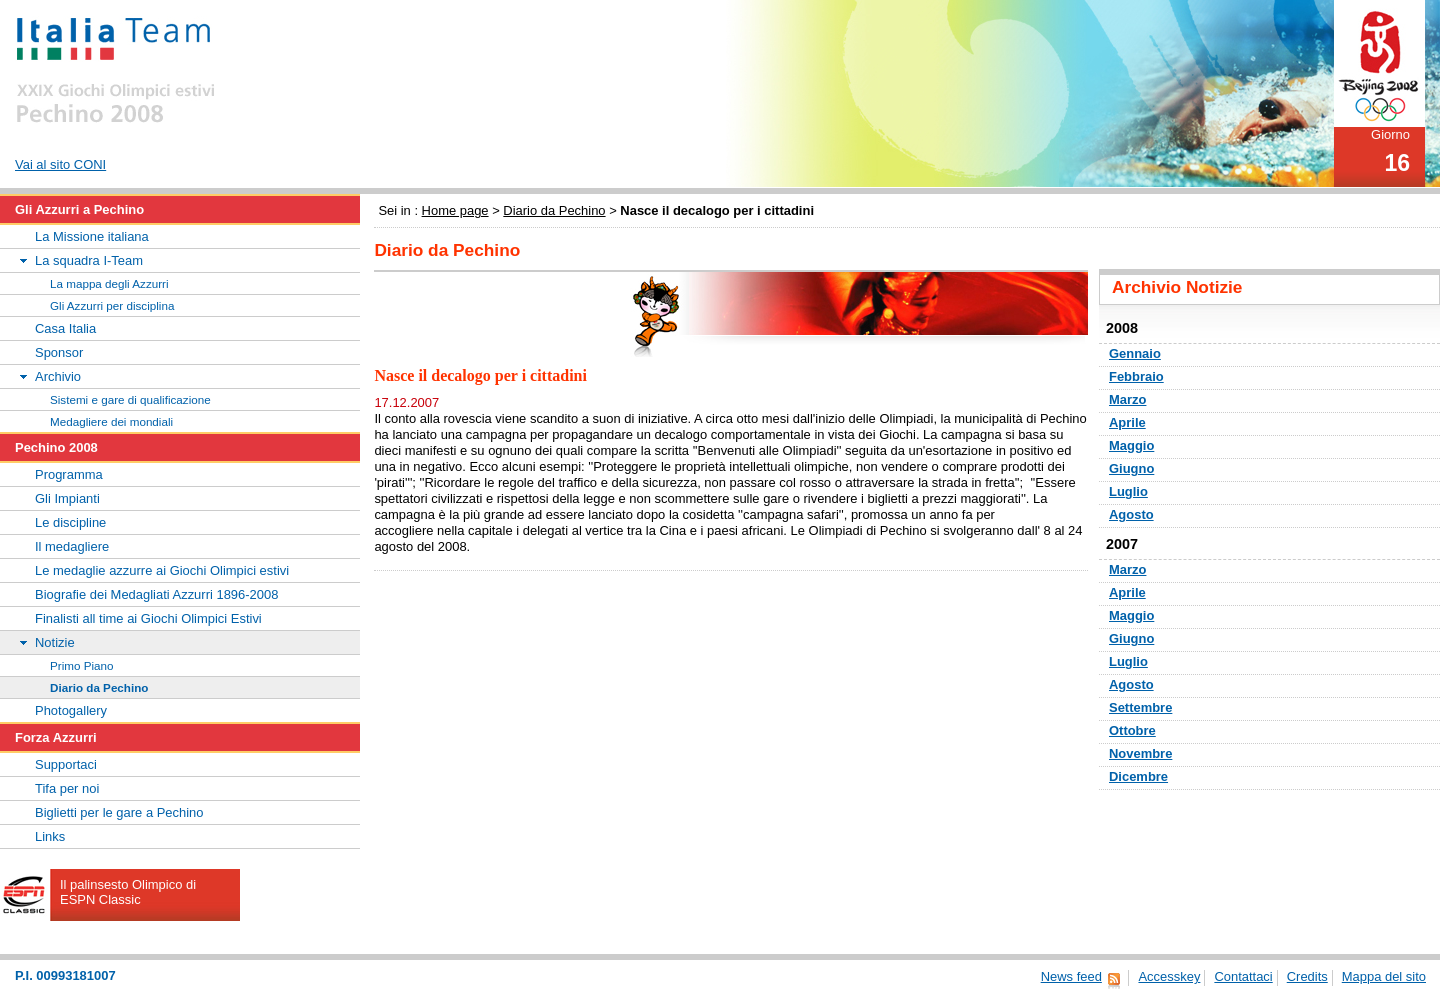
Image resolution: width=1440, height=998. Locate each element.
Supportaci (66, 764)
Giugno (1131, 468)
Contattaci (1243, 976)
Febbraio (1136, 376)
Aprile (1127, 422)
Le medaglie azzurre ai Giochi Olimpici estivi (162, 570)
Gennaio (1135, 353)
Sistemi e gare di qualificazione (130, 399)
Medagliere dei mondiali (111, 421)
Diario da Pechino (554, 210)
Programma (69, 474)
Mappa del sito (1384, 976)
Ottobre (1132, 730)
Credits (1307, 976)
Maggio (1131, 445)
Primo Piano (82, 665)
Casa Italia (65, 328)
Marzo (1127, 399)
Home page (455, 210)
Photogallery (71, 710)
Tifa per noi (67, 788)
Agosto (1131, 514)
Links (50, 836)
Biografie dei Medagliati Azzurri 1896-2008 (156, 594)
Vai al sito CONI (60, 164)
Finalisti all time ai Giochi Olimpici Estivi (148, 618)
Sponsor (59, 352)
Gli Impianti (67, 498)
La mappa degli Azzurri (109, 283)
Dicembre (1138, 776)
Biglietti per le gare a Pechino (119, 812)
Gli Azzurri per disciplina (112, 305)
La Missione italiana (92, 236)
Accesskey (1169, 976)
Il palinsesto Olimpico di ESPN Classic (128, 892)
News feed (1071, 976)
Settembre (1140, 707)
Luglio (1128, 491)
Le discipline (70, 522)
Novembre (1140, 753)
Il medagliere (72, 546)
